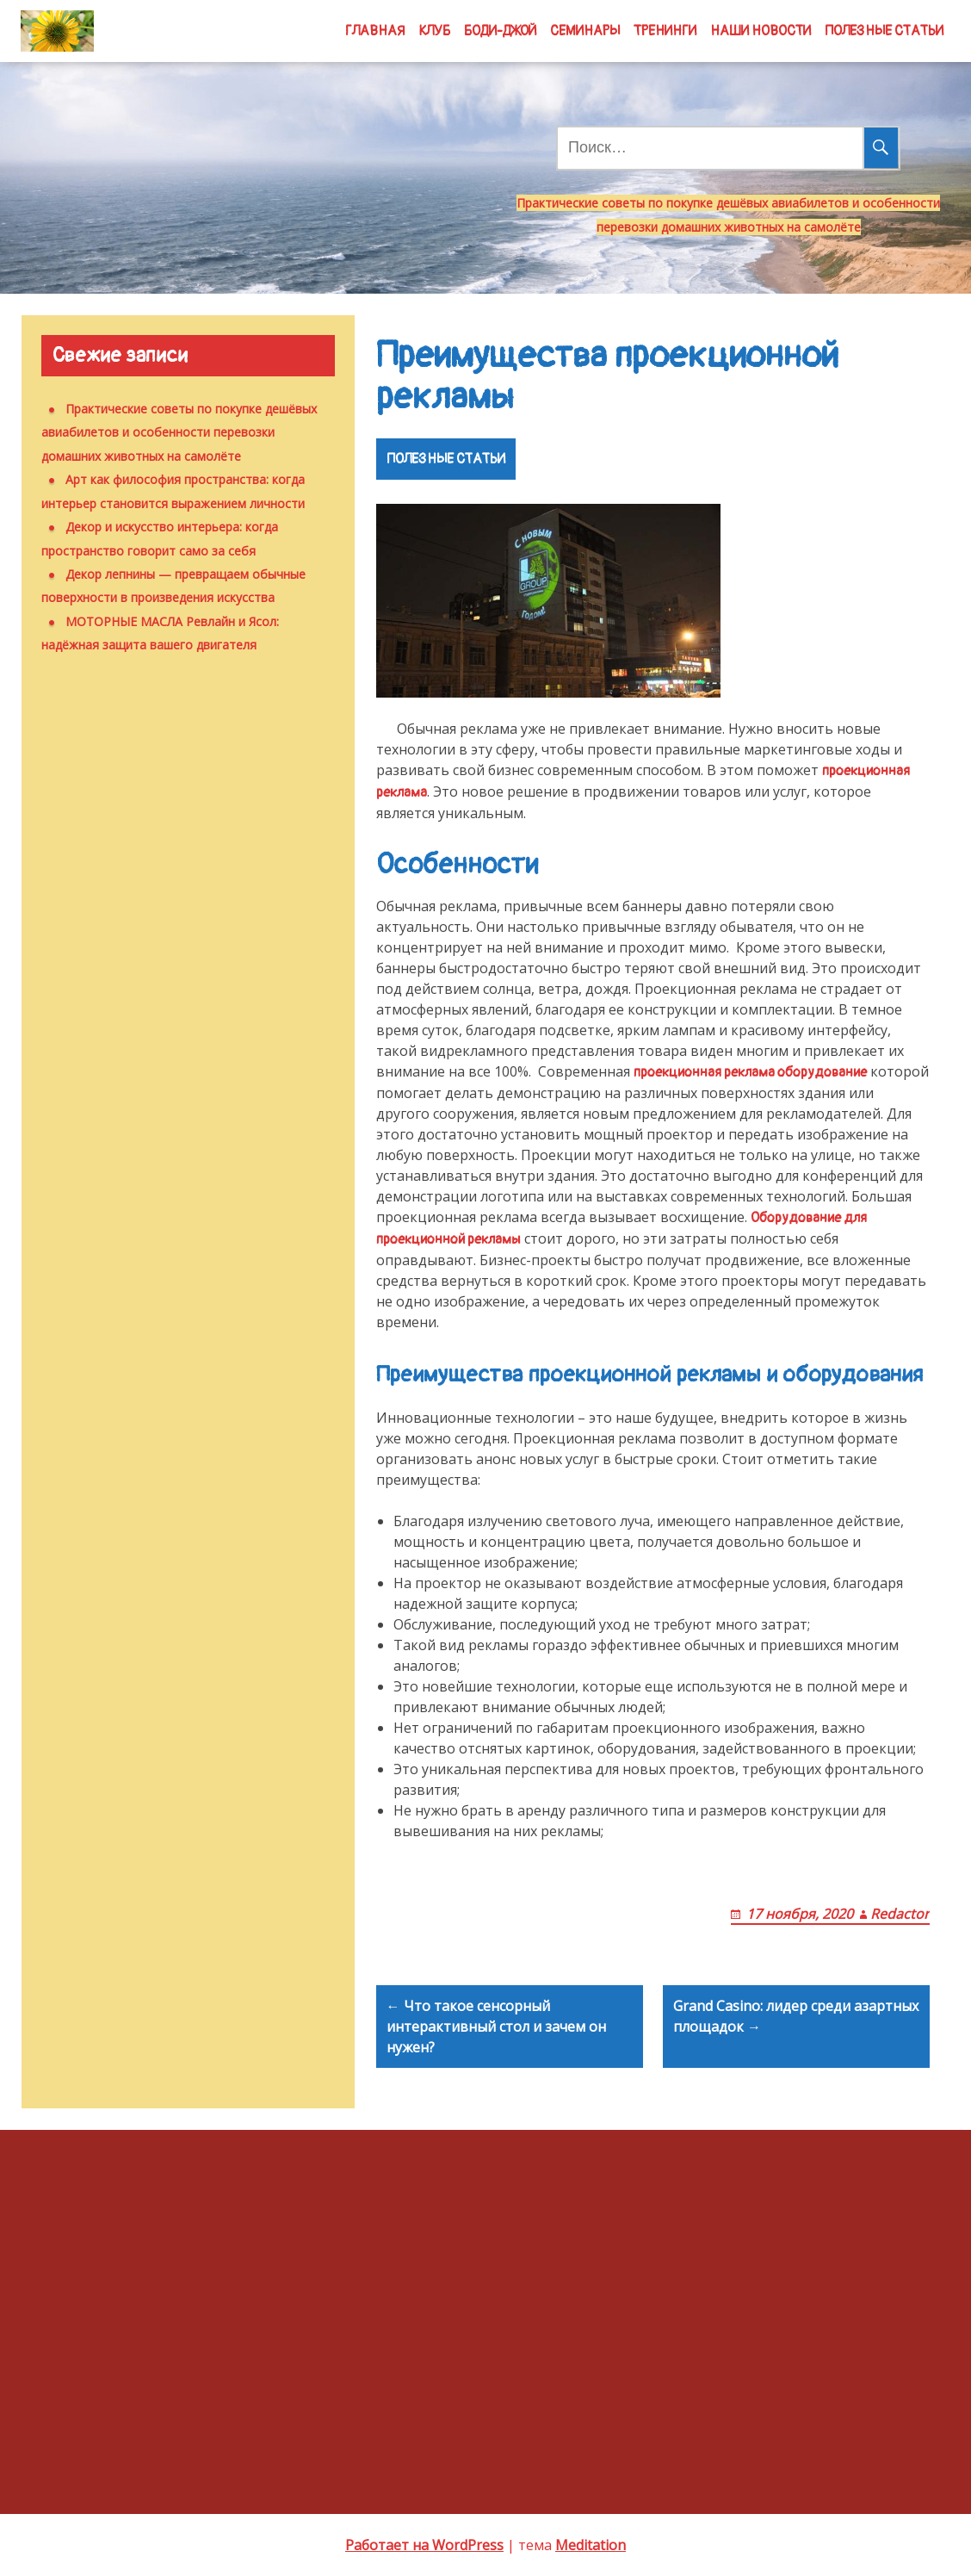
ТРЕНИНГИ (665, 31)
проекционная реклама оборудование (750, 1072)
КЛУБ (434, 31)
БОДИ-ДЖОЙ (500, 31)
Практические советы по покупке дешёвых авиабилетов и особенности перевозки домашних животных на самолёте (179, 432)
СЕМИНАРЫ (585, 31)
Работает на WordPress (424, 2545)
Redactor (900, 1913)
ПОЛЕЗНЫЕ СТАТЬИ (884, 31)
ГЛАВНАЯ (375, 31)
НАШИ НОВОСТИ (760, 31)
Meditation (590, 2545)
